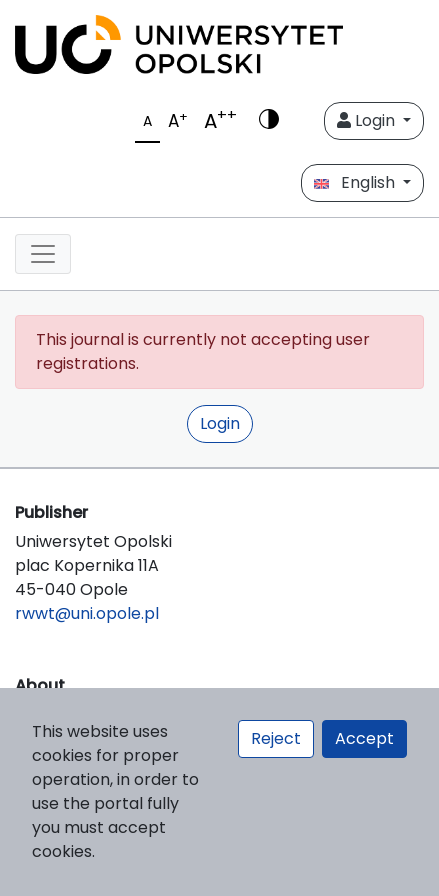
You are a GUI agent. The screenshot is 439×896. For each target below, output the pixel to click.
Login (368, 120)
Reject (276, 738)
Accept (364, 738)
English (356, 182)
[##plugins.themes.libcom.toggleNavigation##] (43, 254)
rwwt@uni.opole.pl (87, 613)
